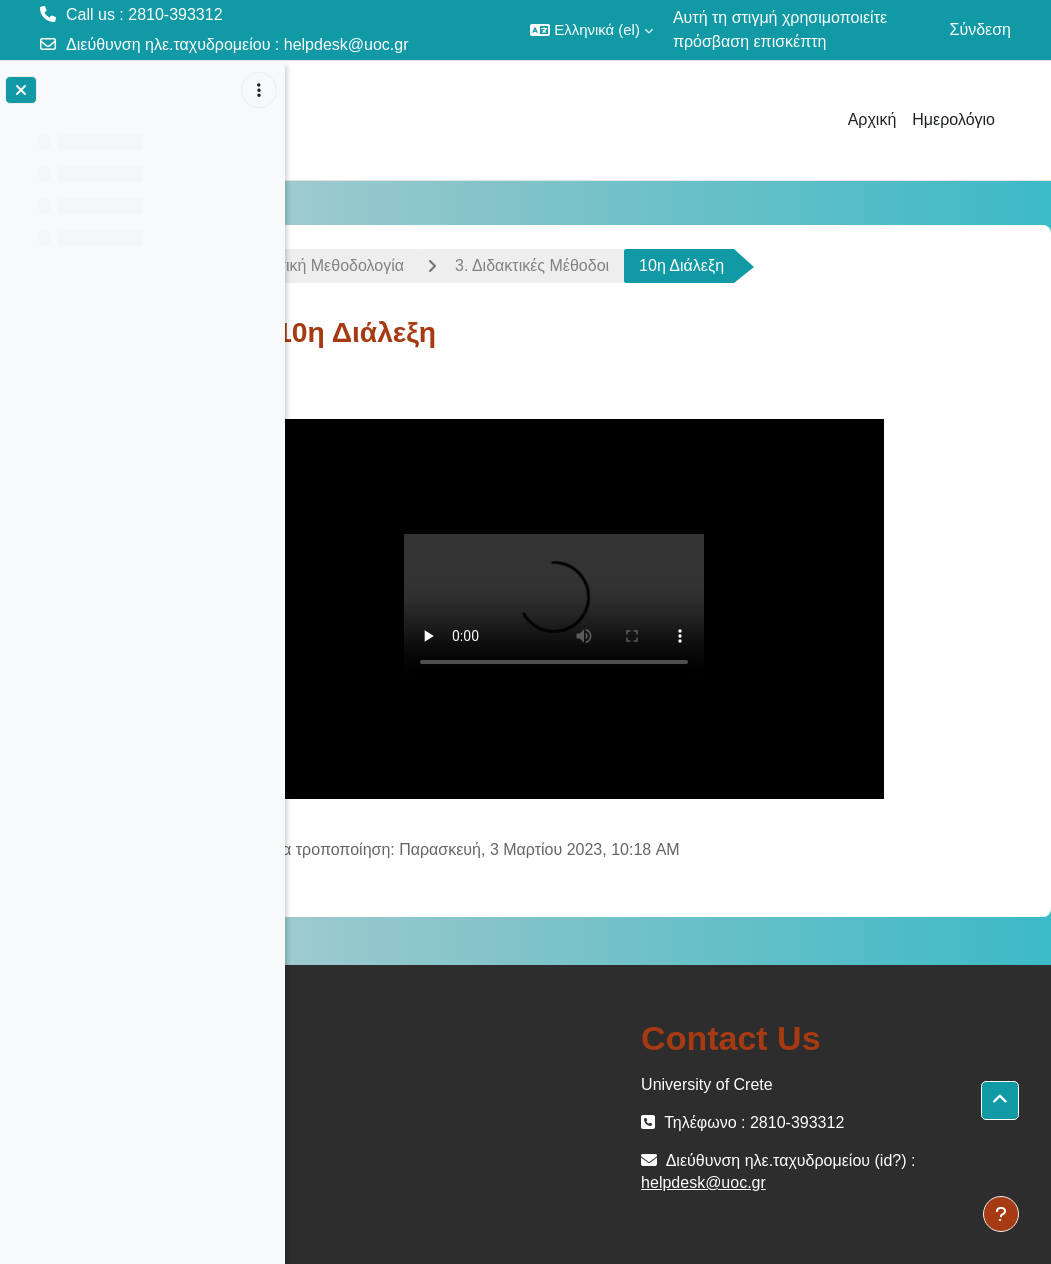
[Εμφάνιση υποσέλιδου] (1001, 1214)
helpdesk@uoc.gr (346, 44)
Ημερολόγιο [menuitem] (953, 119)
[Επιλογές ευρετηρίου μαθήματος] (259, 90)
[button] (591, 30)
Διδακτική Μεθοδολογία (405, 265)
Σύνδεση (980, 29)
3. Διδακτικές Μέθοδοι (616, 265)
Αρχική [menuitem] (872, 119)
